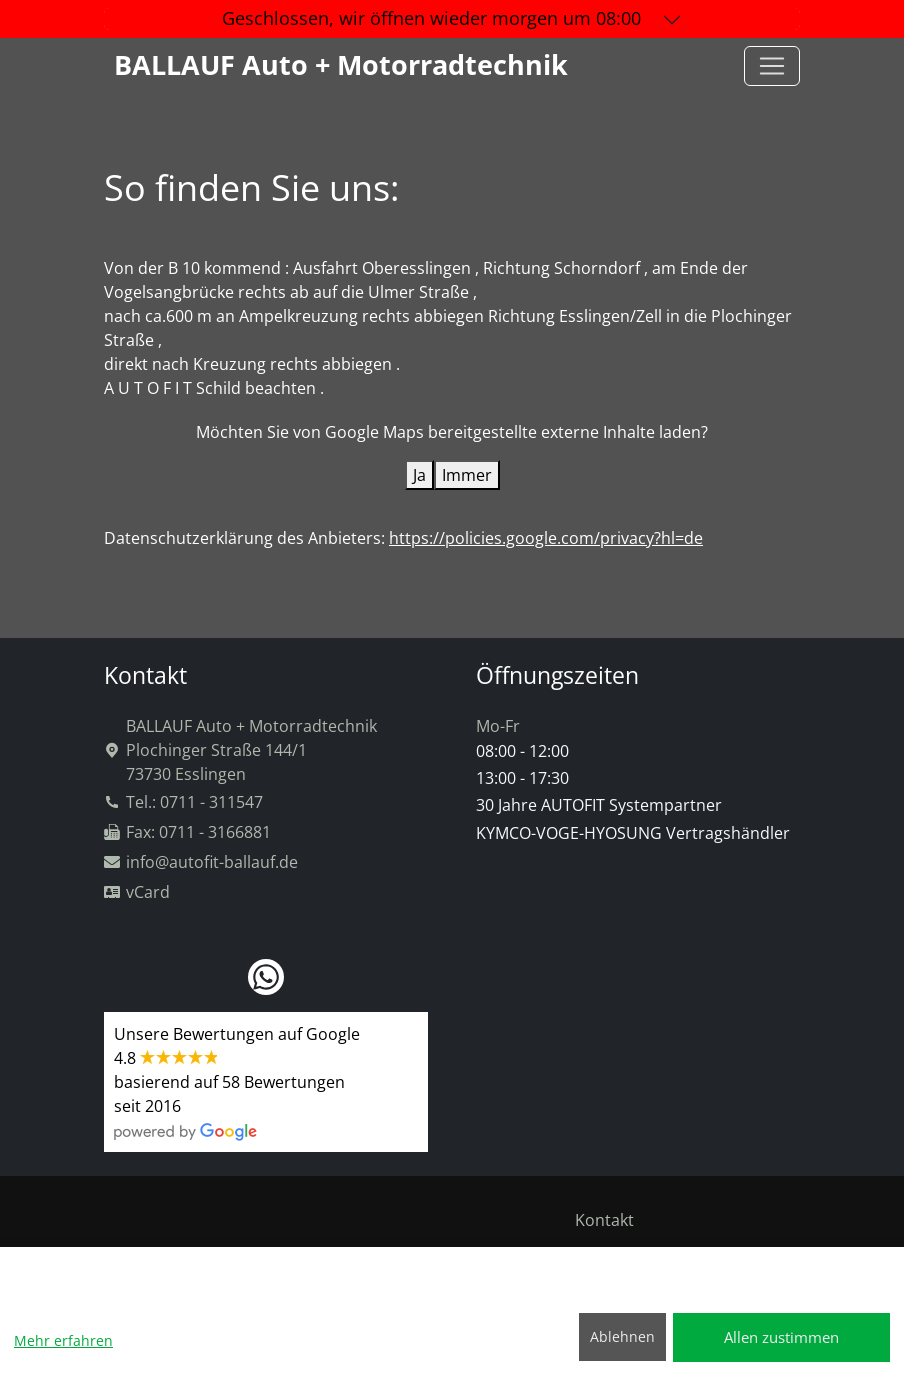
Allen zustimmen (781, 1337)
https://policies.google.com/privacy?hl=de (546, 538)
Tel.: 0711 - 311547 (183, 802)
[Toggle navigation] (772, 66)
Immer (467, 475)
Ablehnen (622, 1336)
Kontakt (604, 1220)
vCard (137, 892)
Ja (419, 475)
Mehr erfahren (63, 1340)
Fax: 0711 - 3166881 (187, 832)
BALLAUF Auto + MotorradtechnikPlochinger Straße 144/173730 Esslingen (240, 750)
